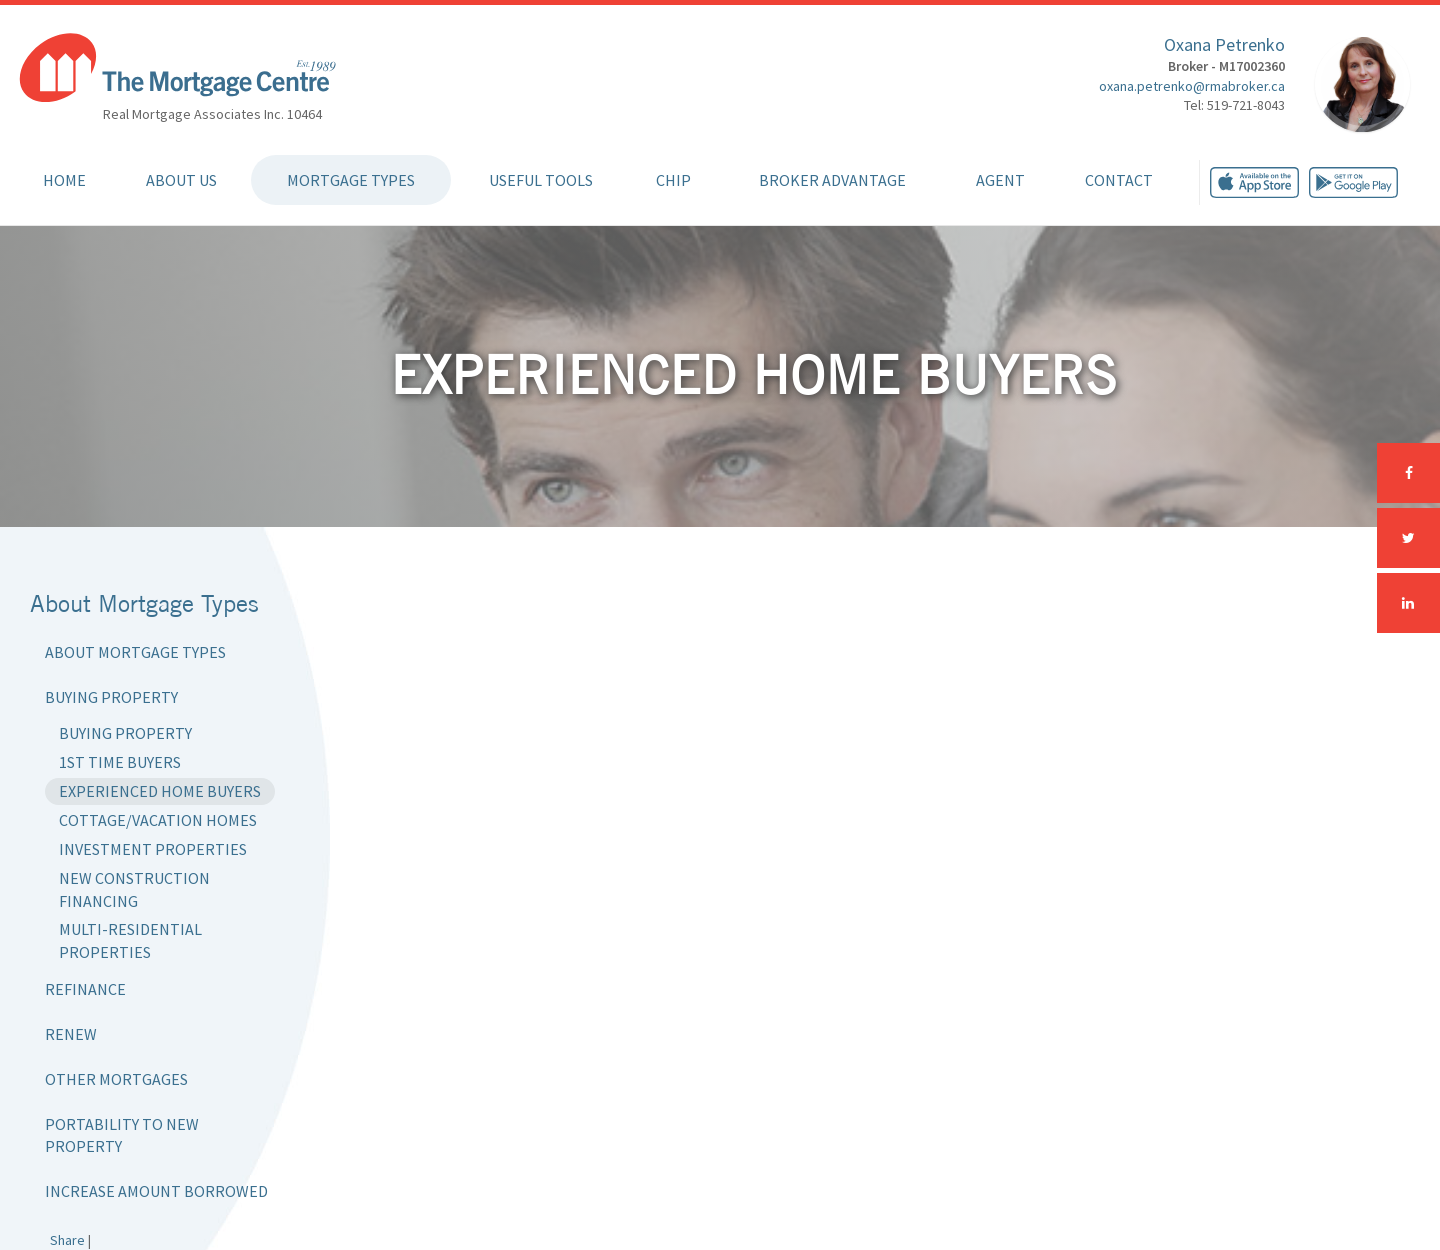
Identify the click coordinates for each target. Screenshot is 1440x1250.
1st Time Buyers (120, 762)
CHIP (673, 180)
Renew (71, 1034)
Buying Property (111, 697)
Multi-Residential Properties (130, 940)
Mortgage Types (351, 180)
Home (64, 180)
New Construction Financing (134, 889)
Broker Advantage (832, 180)
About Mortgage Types (135, 652)
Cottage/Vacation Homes (158, 820)
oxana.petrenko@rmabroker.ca (1192, 86)
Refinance (85, 989)
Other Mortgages (116, 1079)
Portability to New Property (122, 1135)
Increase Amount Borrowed (156, 1191)
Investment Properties (153, 849)
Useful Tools (541, 180)
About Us (181, 180)
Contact (1119, 180)
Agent (1000, 180)
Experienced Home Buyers (160, 791)
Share (67, 1240)
